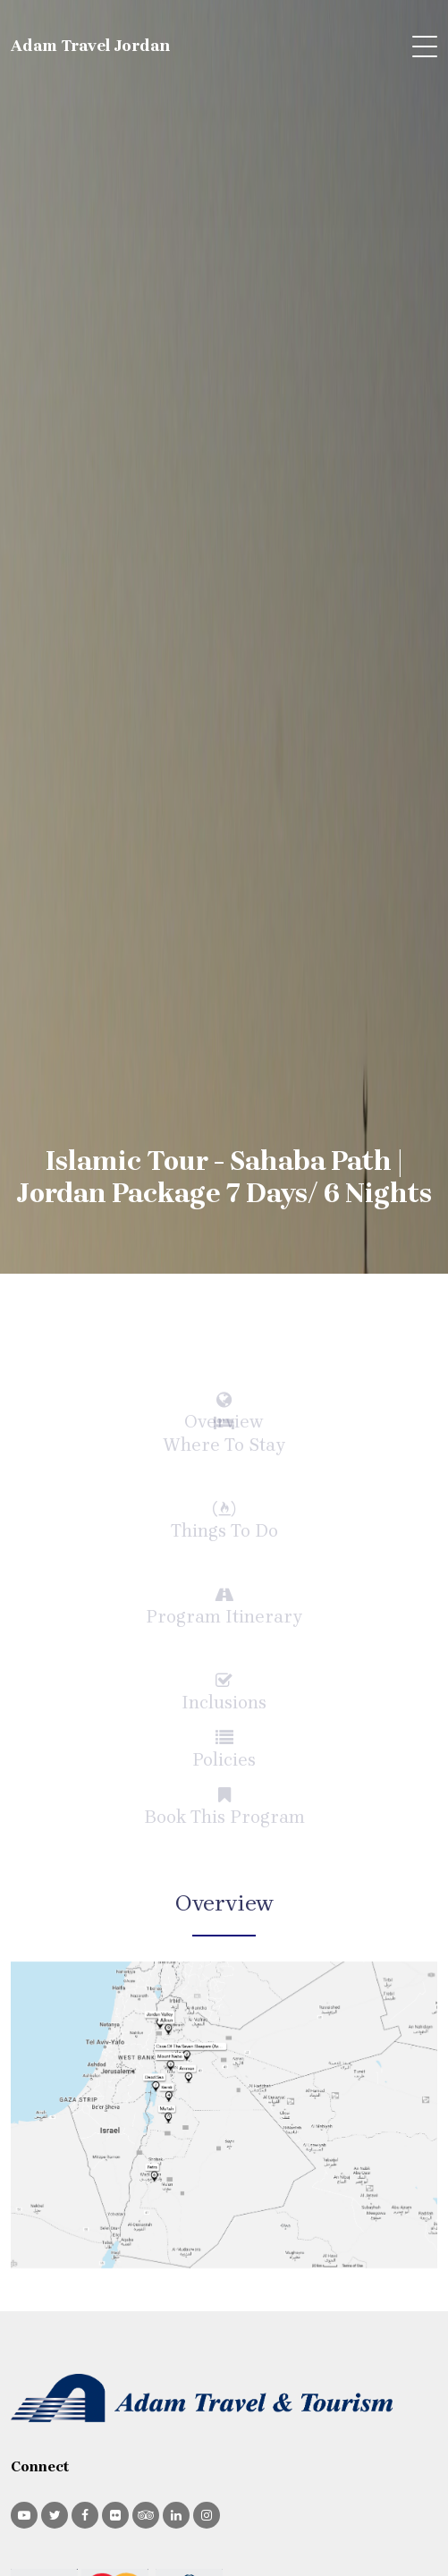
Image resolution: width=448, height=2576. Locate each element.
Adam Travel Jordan (91, 46)
